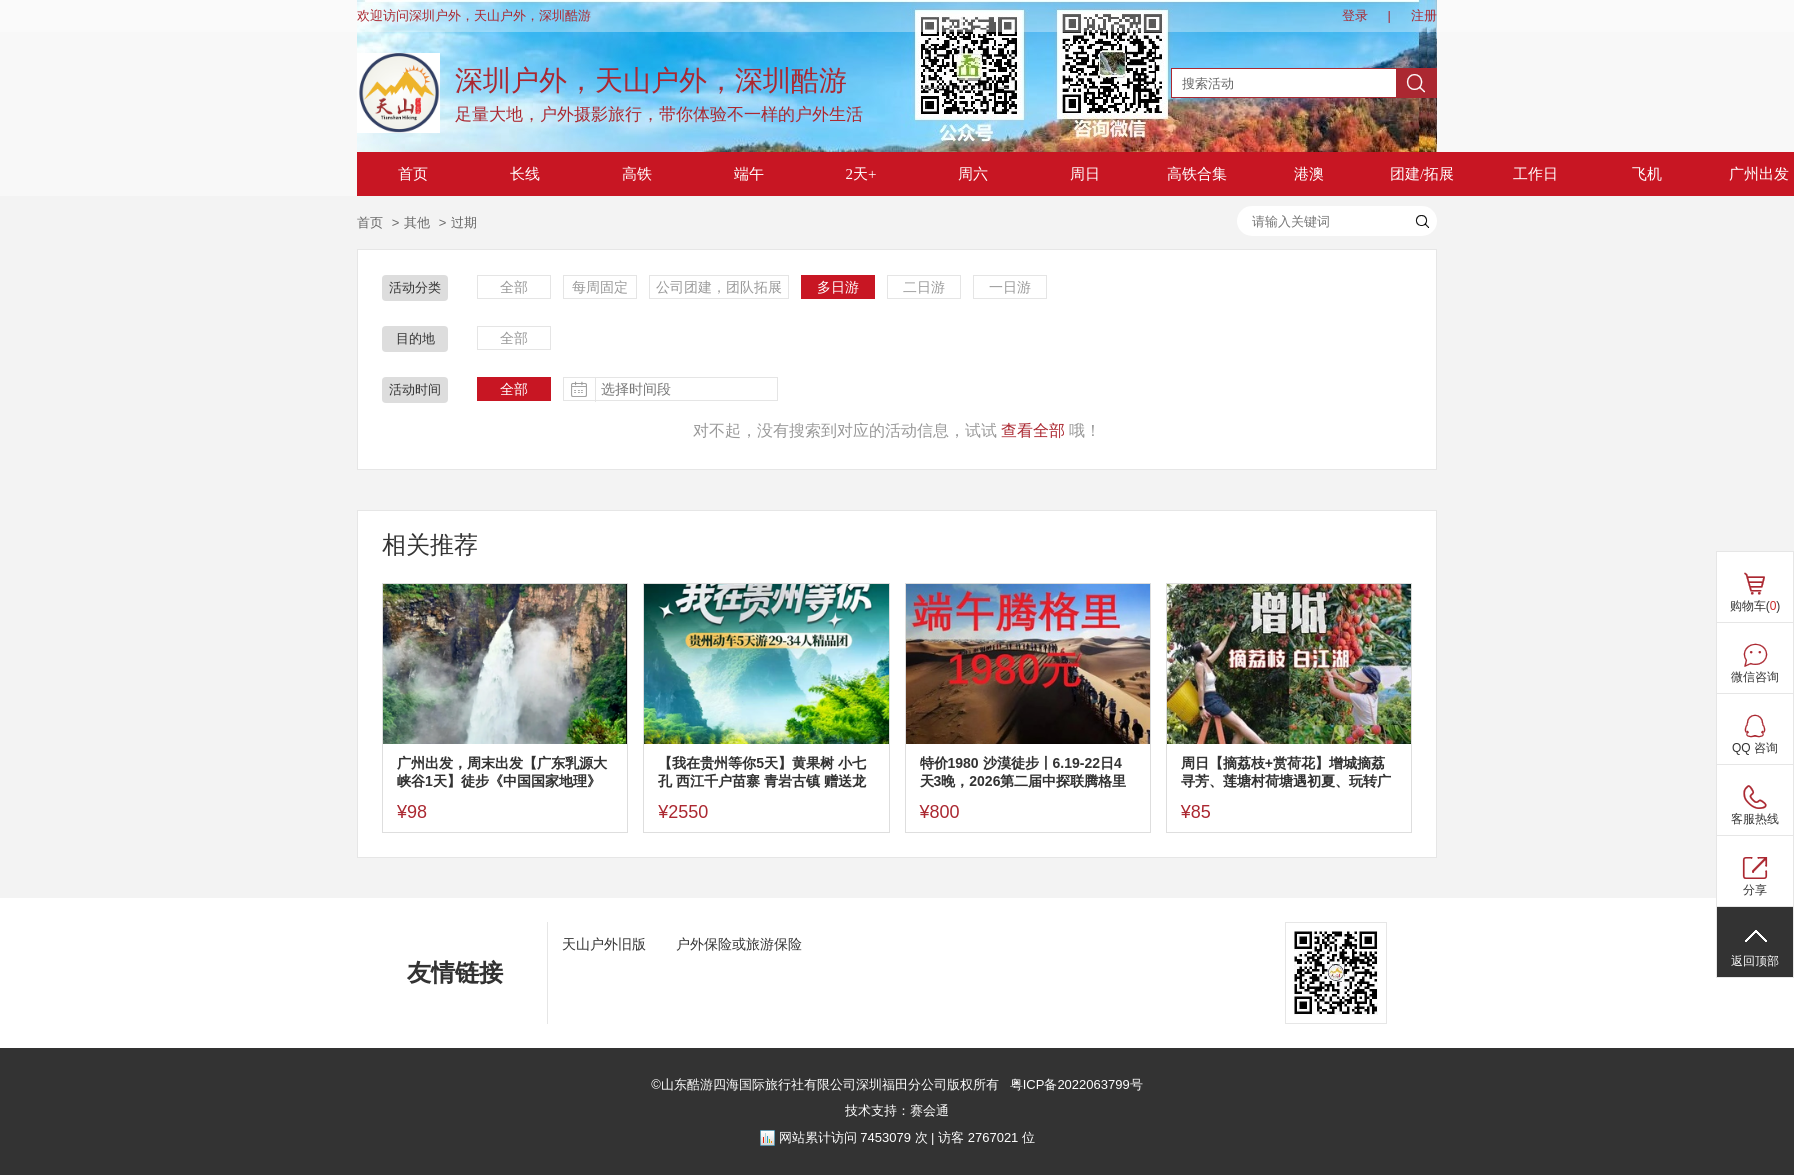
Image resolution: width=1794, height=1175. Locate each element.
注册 (1424, 15)
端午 (749, 174)
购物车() (1755, 606)
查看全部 (1033, 430)
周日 (1085, 174)
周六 (973, 174)
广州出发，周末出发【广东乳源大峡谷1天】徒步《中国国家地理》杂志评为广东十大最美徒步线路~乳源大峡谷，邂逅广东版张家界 (502, 772)
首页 (413, 174)
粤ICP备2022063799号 (1074, 1084)
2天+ (861, 174)
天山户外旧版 (604, 944)
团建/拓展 (1422, 174)
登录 (1355, 15)
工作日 (1535, 174)
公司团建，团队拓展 (719, 287)
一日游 (1010, 287)
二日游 (924, 287)
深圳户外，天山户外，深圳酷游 (651, 80)
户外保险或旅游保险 (739, 944)
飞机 (1647, 174)
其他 (417, 222)
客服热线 (1755, 819)
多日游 (838, 287)
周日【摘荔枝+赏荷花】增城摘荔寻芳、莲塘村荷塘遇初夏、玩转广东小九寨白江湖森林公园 (1286, 772)
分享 (1755, 890)
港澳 (1309, 174)
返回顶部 (1755, 961)
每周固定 (600, 287)
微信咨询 (1755, 677)
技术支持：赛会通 (897, 1110)
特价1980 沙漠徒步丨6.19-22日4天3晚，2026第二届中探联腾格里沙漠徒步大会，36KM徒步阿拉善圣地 (1023, 772)
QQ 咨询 (1755, 748)
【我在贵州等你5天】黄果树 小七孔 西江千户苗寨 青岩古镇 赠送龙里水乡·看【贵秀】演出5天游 (762, 772)
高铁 (637, 174)
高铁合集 (1197, 174)
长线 (525, 174)
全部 (514, 287)
